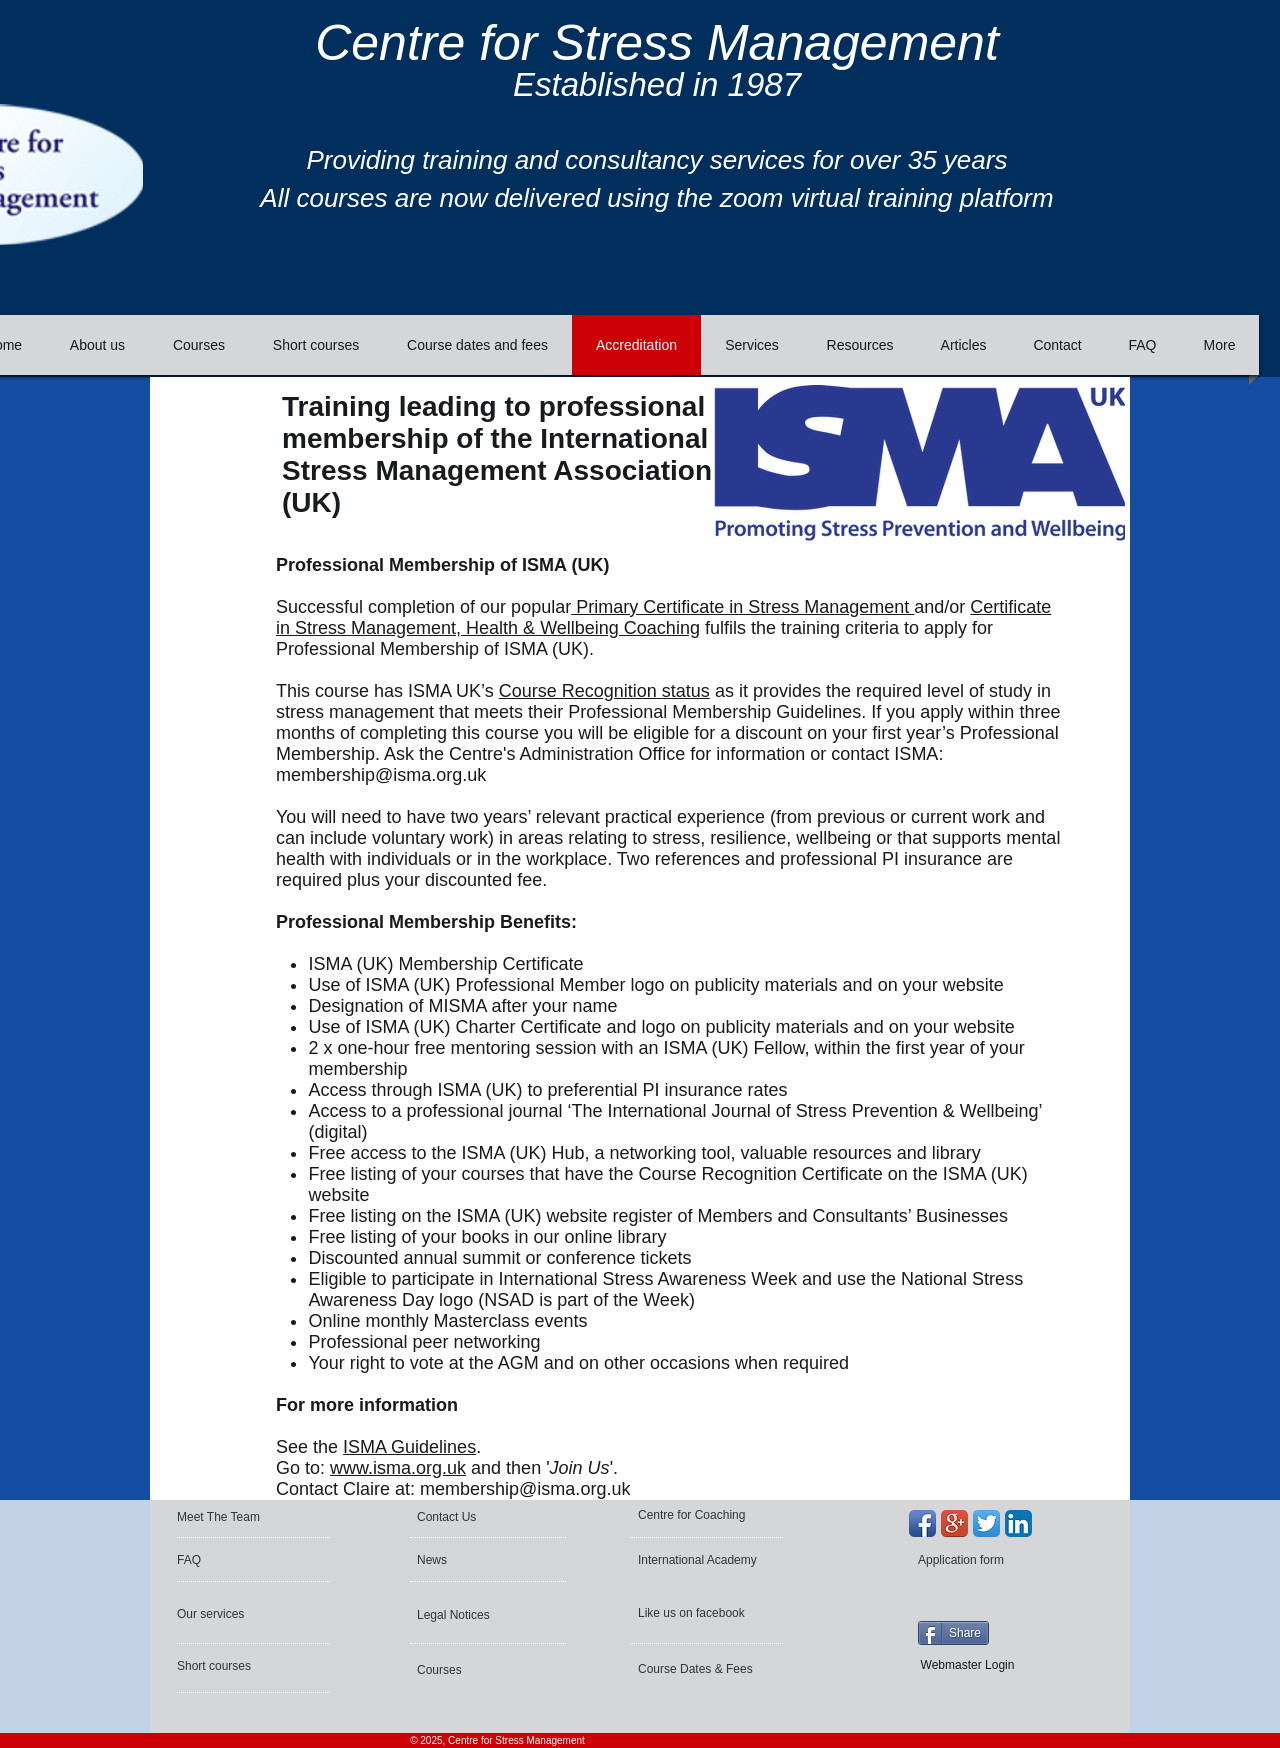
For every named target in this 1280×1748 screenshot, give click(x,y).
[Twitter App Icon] (986, 1523)
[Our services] (231, 1614)
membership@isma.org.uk (381, 775)
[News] (475, 1560)
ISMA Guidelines (409, 1447)
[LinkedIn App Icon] (1018, 1523)
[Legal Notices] (471, 1615)
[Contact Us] (465, 1517)
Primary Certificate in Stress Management (742, 607)
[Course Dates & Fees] (699, 1669)
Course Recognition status (604, 691)
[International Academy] (701, 1560)
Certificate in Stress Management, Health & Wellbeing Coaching (663, 617)
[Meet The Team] (253, 1517)
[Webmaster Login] (967, 1665)
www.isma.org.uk (398, 1468)
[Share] (953, 1633)
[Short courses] (231, 1666)
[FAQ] (236, 1560)
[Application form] (971, 1560)
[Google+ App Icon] (954, 1523)
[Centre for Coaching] (698, 1515)
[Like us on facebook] (694, 1613)
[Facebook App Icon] (922, 1523)
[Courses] (470, 1670)
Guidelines (818, 712)
